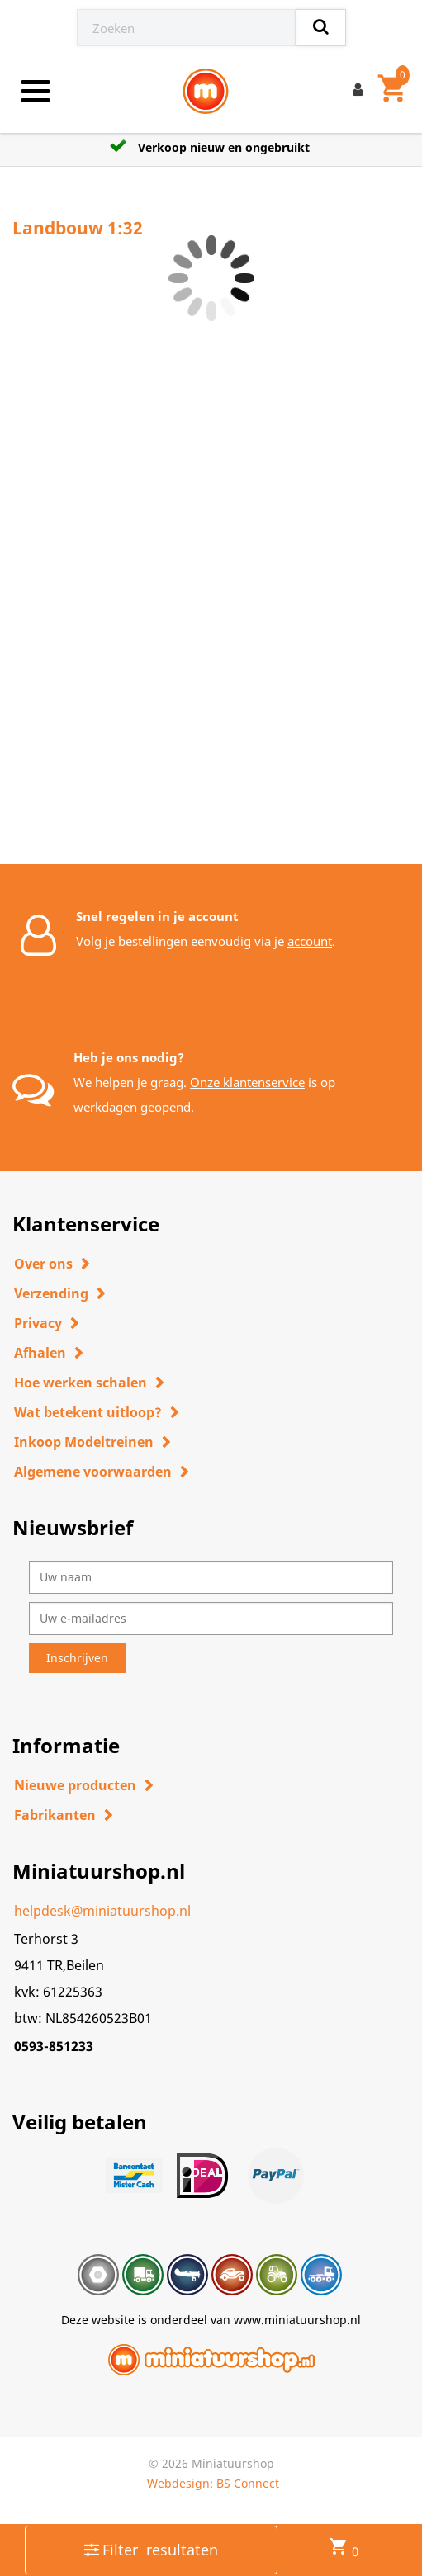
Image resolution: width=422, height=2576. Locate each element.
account (309, 941)
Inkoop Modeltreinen (84, 1442)
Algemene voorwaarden (93, 1472)
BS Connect (247, 2483)
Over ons (43, 1264)
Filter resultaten (151, 2549)
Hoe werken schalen (80, 1382)
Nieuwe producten (75, 1785)
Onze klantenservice (247, 1082)
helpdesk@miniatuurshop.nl (102, 1911)
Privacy (38, 1323)
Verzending (51, 1293)
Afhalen (40, 1353)
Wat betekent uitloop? (88, 1412)
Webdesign (178, 2483)
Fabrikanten (55, 1815)
